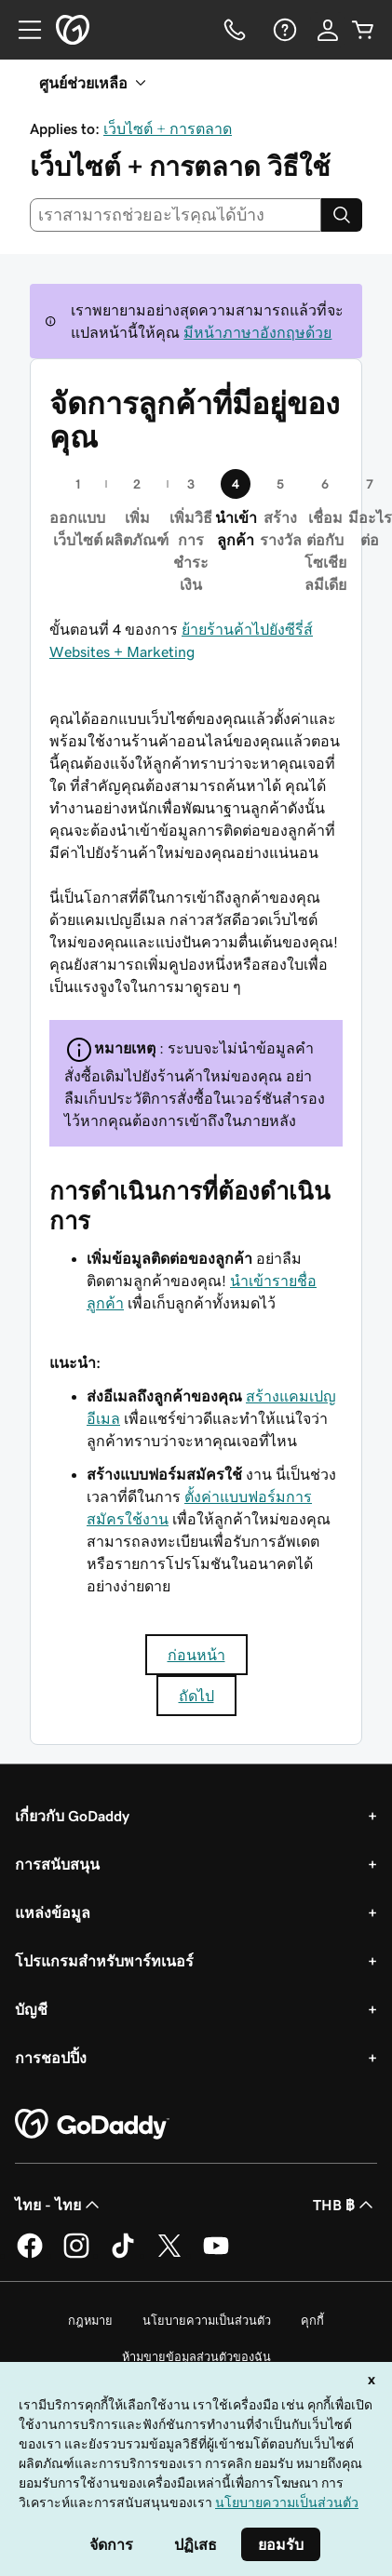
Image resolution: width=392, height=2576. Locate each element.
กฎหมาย (90, 2320)
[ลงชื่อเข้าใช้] (327, 29)
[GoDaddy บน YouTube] (216, 2254)
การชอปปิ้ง (51, 2057)
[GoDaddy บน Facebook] (30, 2254)
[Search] (341, 215)
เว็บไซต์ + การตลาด (167, 128)
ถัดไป (196, 1695)
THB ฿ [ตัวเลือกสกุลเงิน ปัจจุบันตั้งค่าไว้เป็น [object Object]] (345, 2205)
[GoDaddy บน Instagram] (76, 2254)
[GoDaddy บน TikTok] (123, 2254)
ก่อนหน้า (196, 1654)
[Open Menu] (22, 29)
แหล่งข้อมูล (52, 1912)
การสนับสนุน (57, 1864)
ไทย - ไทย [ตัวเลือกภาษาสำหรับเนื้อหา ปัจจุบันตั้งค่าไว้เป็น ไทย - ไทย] (59, 2205)
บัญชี (31, 2009)
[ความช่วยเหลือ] (283, 29)
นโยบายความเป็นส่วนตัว (206, 2320)
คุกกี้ (312, 2320)
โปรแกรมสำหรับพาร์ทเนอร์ (104, 1960)
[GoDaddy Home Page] (92, 2124)
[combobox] (175, 215)
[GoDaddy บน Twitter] (169, 2254)
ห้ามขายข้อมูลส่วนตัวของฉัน (196, 2357)
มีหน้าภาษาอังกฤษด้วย (257, 332)
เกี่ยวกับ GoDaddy (72, 1815)
